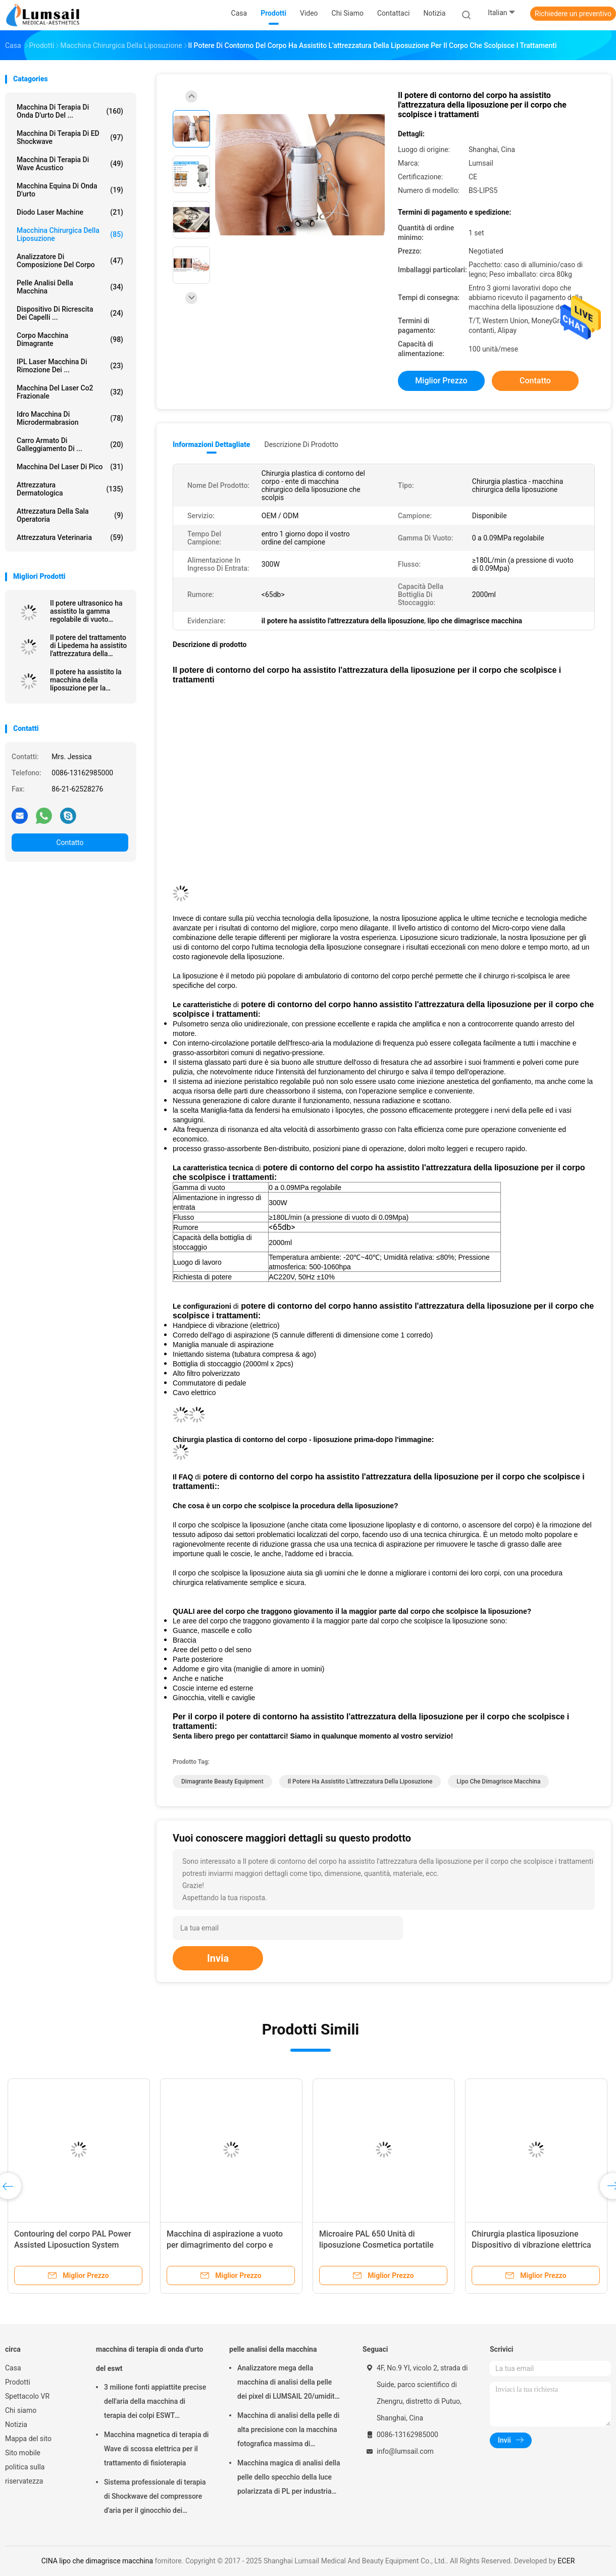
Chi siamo (20, 2410)
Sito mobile (22, 2453)
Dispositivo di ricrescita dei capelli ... (70, 313)
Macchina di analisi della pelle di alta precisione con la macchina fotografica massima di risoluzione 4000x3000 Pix (288, 2431)
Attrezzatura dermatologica (70, 489)
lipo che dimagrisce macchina (498, 1781)
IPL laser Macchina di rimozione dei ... (70, 366)
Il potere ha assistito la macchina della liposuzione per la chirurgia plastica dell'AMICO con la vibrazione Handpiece (86, 680)
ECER (566, 2561)
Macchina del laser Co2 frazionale (70, 392)
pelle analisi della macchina (70, 287)
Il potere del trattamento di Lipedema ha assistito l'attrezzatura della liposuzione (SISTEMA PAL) (88, 645)
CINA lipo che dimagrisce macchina (97, 2561)
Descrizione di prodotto (301, 444)
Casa (13, 2368)
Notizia (16, 2424)
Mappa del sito (28, 2439)
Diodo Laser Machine (70, 212)
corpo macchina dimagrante (70, 339)
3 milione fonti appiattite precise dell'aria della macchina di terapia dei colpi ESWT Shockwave (155, 2402)
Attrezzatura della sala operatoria (70, 515)
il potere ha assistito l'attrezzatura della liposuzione (360, 1781)
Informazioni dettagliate (211, 444)
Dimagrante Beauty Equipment (222, 1781)
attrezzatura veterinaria (70, 537)
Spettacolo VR (27, 2396)
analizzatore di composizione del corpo (70, 261)
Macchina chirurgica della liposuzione (70, 234)
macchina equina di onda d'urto (70, 190)
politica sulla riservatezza (24, 2474)
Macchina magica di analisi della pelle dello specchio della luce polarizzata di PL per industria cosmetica (288, 2478)
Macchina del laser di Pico (70, 467)
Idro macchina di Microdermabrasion (70, 418)
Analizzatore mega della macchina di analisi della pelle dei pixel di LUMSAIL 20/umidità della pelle (287, 2383)
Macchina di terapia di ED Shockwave (70, 137)
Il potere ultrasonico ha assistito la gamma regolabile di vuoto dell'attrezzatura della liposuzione (86, 611)
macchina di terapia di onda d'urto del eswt (149, 2358)
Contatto (69, 842)
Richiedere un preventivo (573, 14)
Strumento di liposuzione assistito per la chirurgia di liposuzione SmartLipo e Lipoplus (161, 2245)
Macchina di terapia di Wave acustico (70, 164)
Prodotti (17, 2382)
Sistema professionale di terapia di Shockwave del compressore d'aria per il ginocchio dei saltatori (155, 2497)
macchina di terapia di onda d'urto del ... (70, 111)
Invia (218, 1958)
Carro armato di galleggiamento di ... (70, 444)
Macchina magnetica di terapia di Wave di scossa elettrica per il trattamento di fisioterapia (156, 2449)
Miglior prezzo (441, 380)
